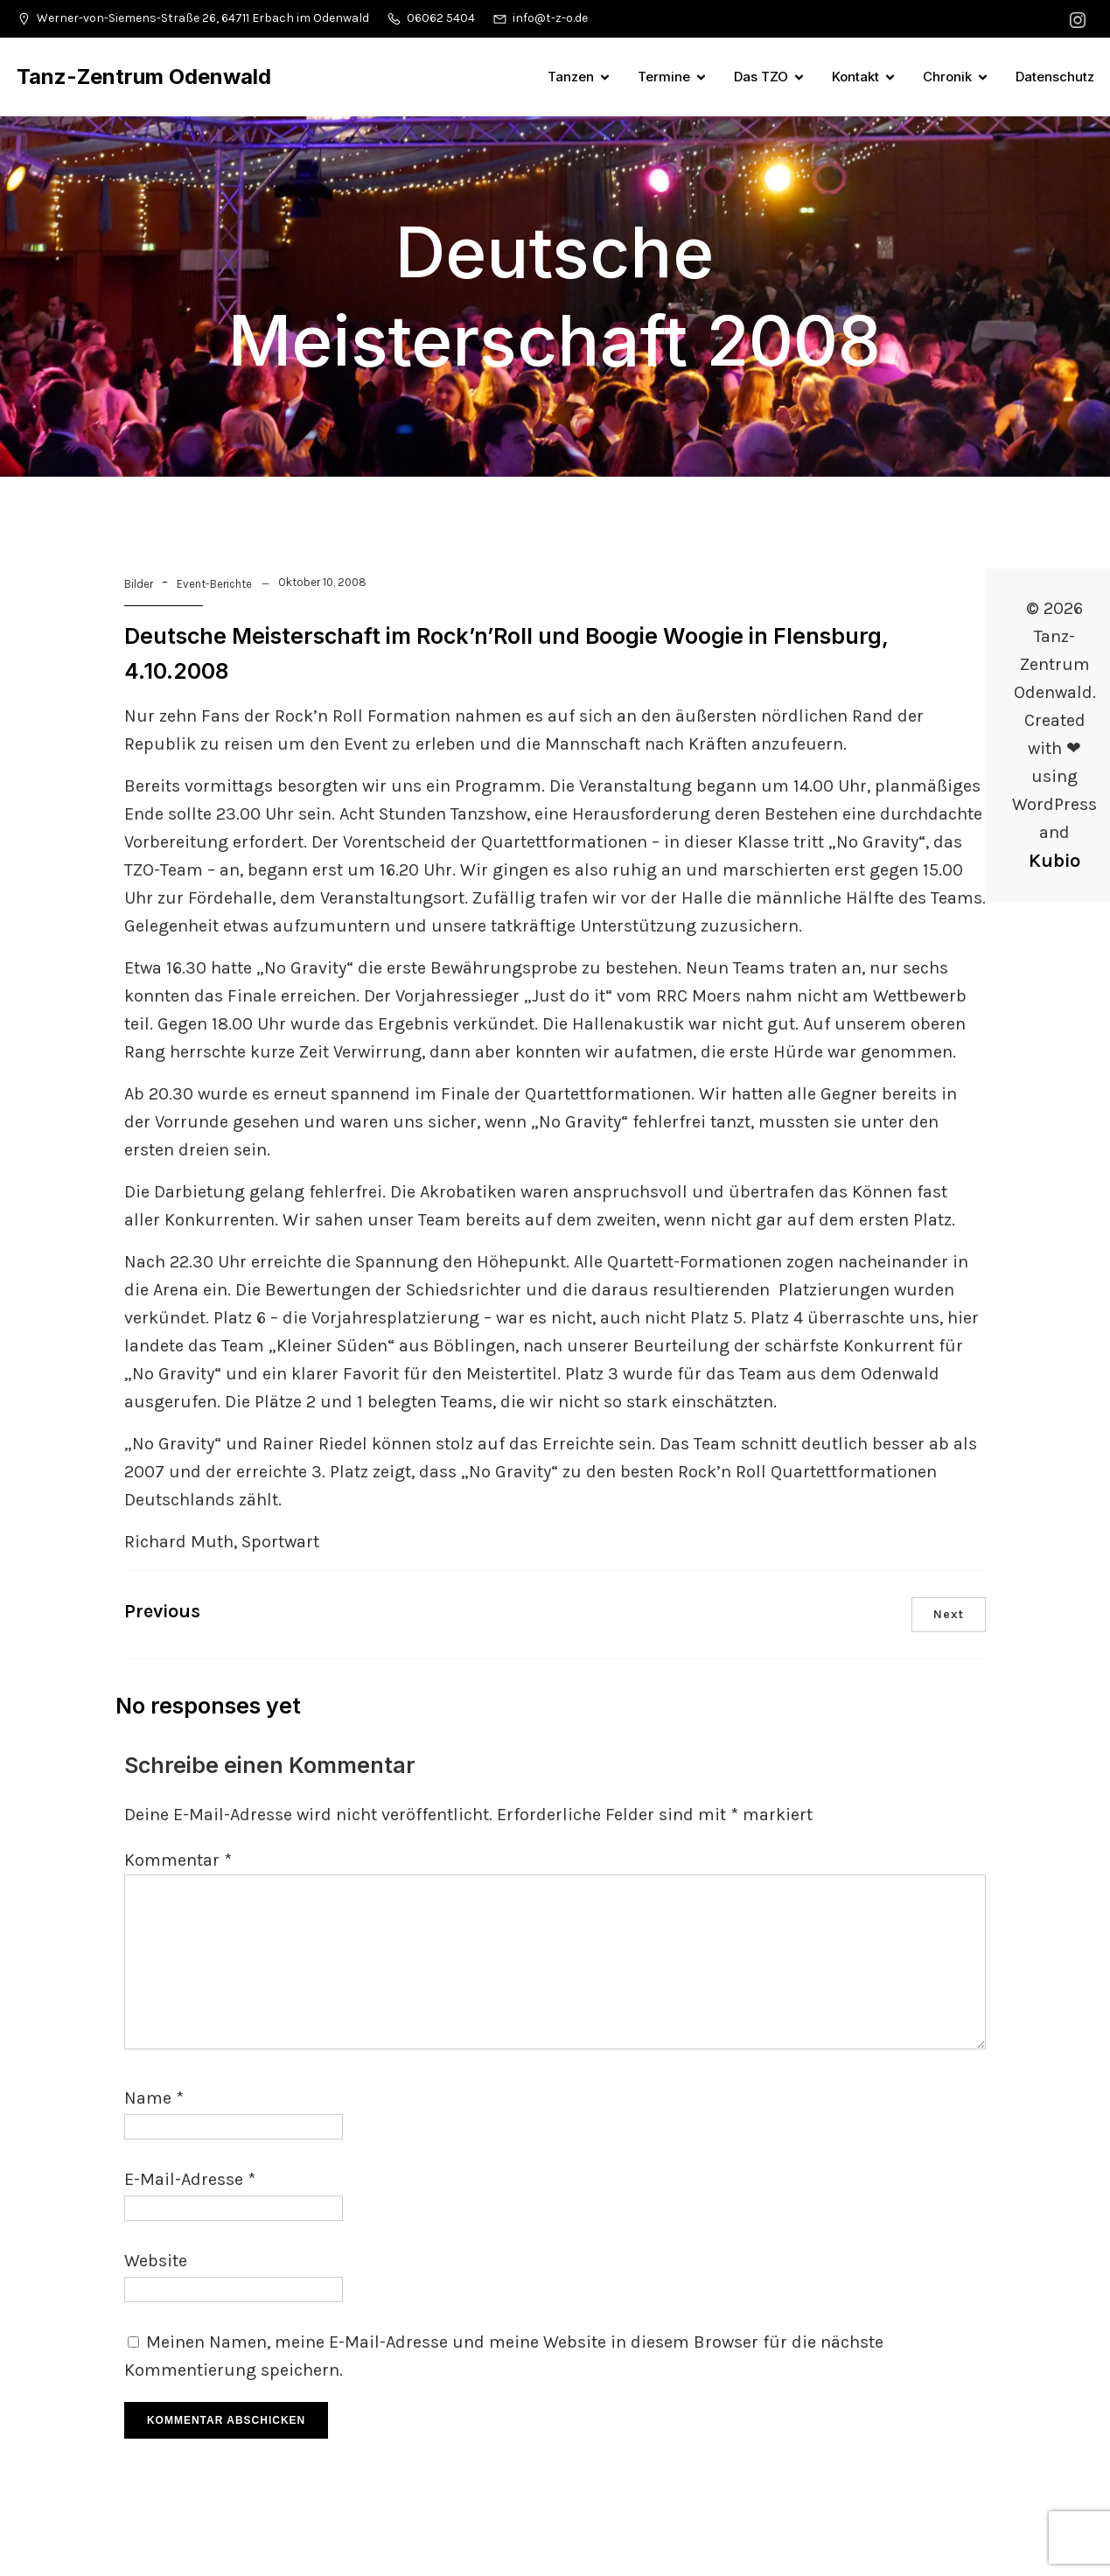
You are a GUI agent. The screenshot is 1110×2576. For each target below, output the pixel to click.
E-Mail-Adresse (189, 2179)
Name (154, 2098)
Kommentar (178, 1860)
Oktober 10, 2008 (322, 582)
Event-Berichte (214, 583)
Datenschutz (1055, 76)
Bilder (138, 583)
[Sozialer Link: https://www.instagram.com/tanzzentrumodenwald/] (1079, 18)
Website (155, 2261)
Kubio (1054, 860)
